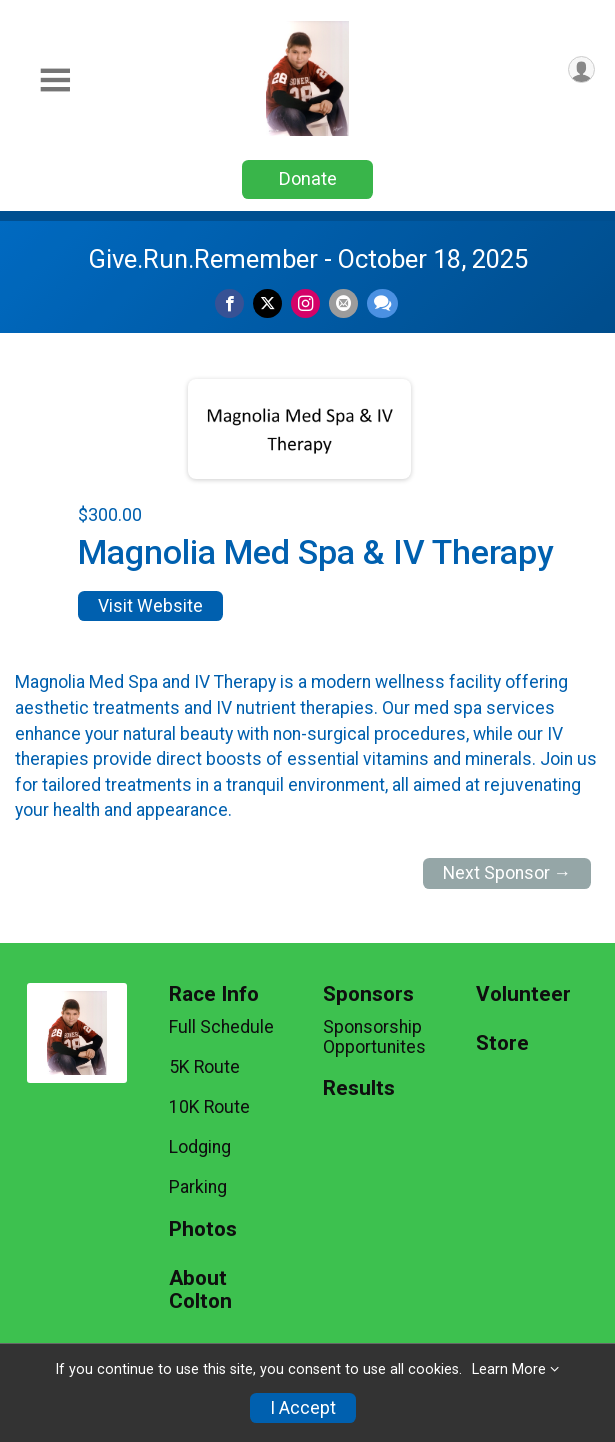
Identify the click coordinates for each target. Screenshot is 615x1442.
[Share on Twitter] (267, 303)
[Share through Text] (382, 303)
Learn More (509, 1369)
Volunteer (523, 994)
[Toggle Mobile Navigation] (55, 80)
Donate (308, 178)
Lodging (200, 1147)
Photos (203, 1229)
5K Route (204, 1067)
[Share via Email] (343, 303)
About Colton (200, 1290)
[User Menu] (581, 69)
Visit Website (150, 606)
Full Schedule (221, 1027)
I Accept (303, 1408)
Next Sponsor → (507, 873)
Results (359, 1088)
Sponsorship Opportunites (374, 1037)
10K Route (209, 1107)
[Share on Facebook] (229, 303)
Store (502, 1043)
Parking (198, 1187)
